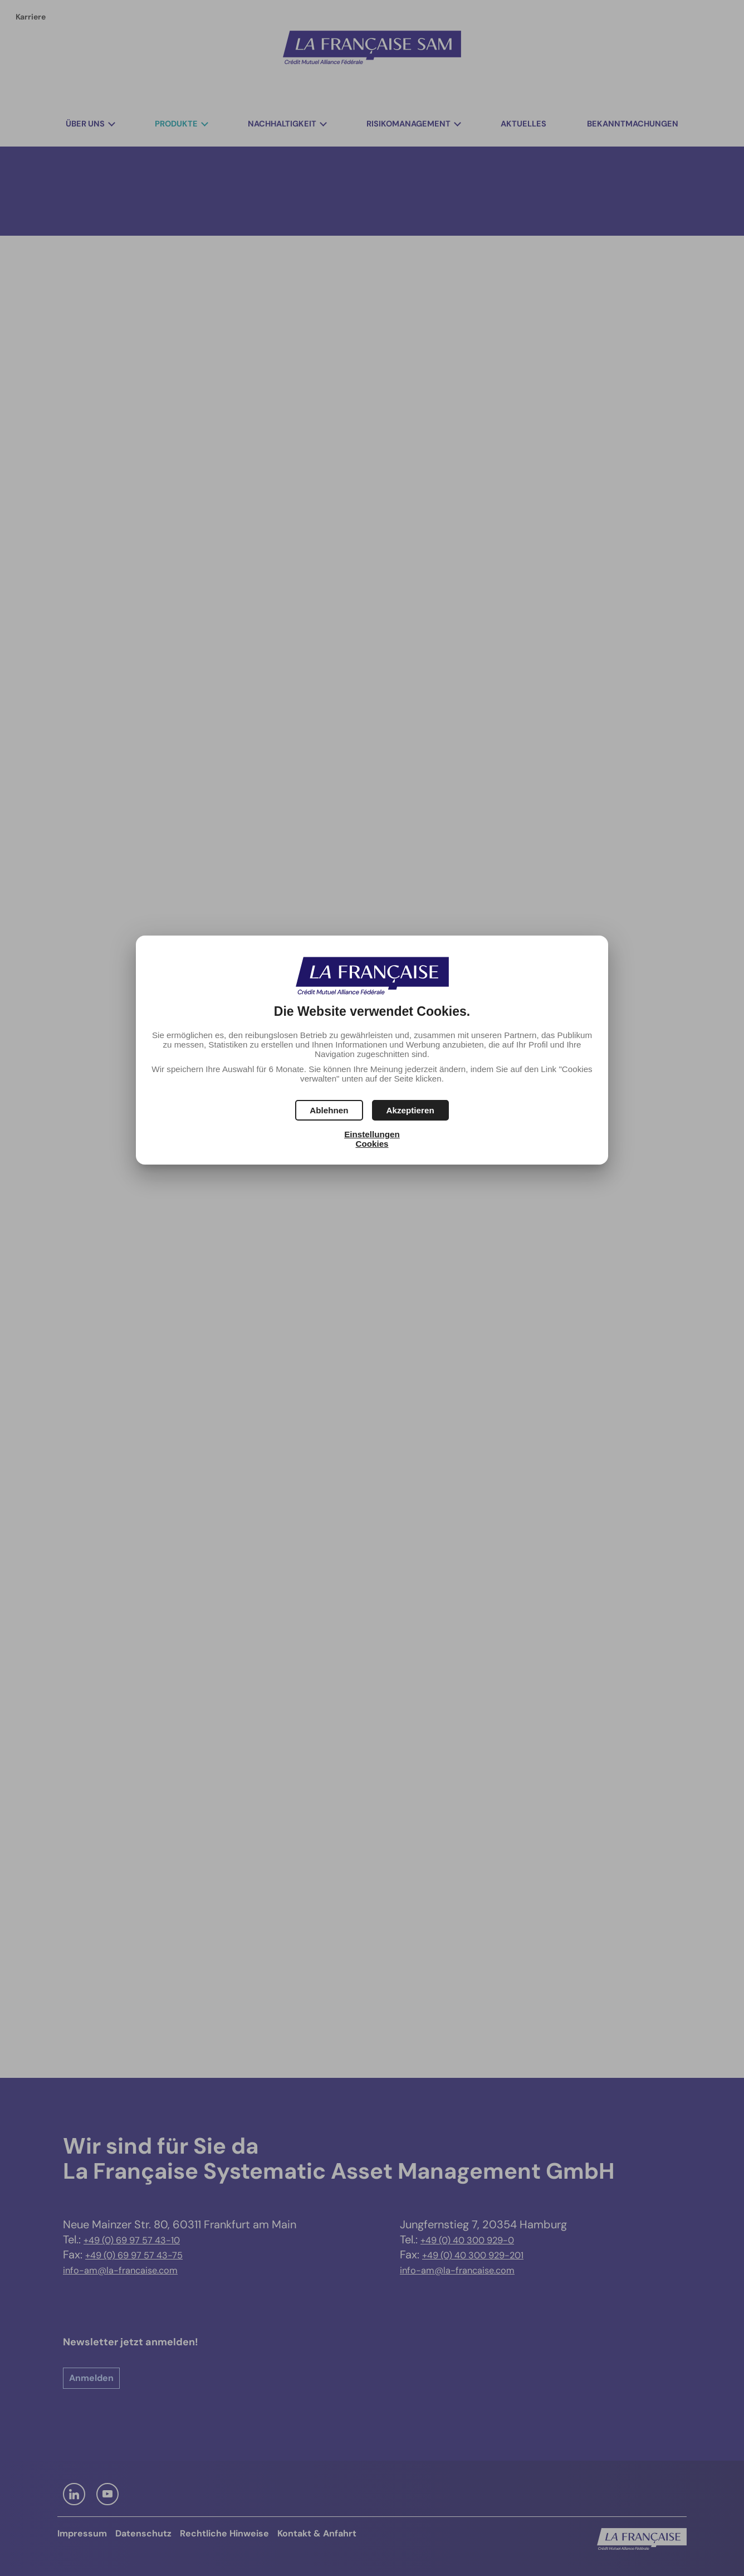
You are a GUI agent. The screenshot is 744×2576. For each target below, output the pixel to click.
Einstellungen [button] (372, 1134)
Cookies (371, 1143)
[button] (410, 1110)
